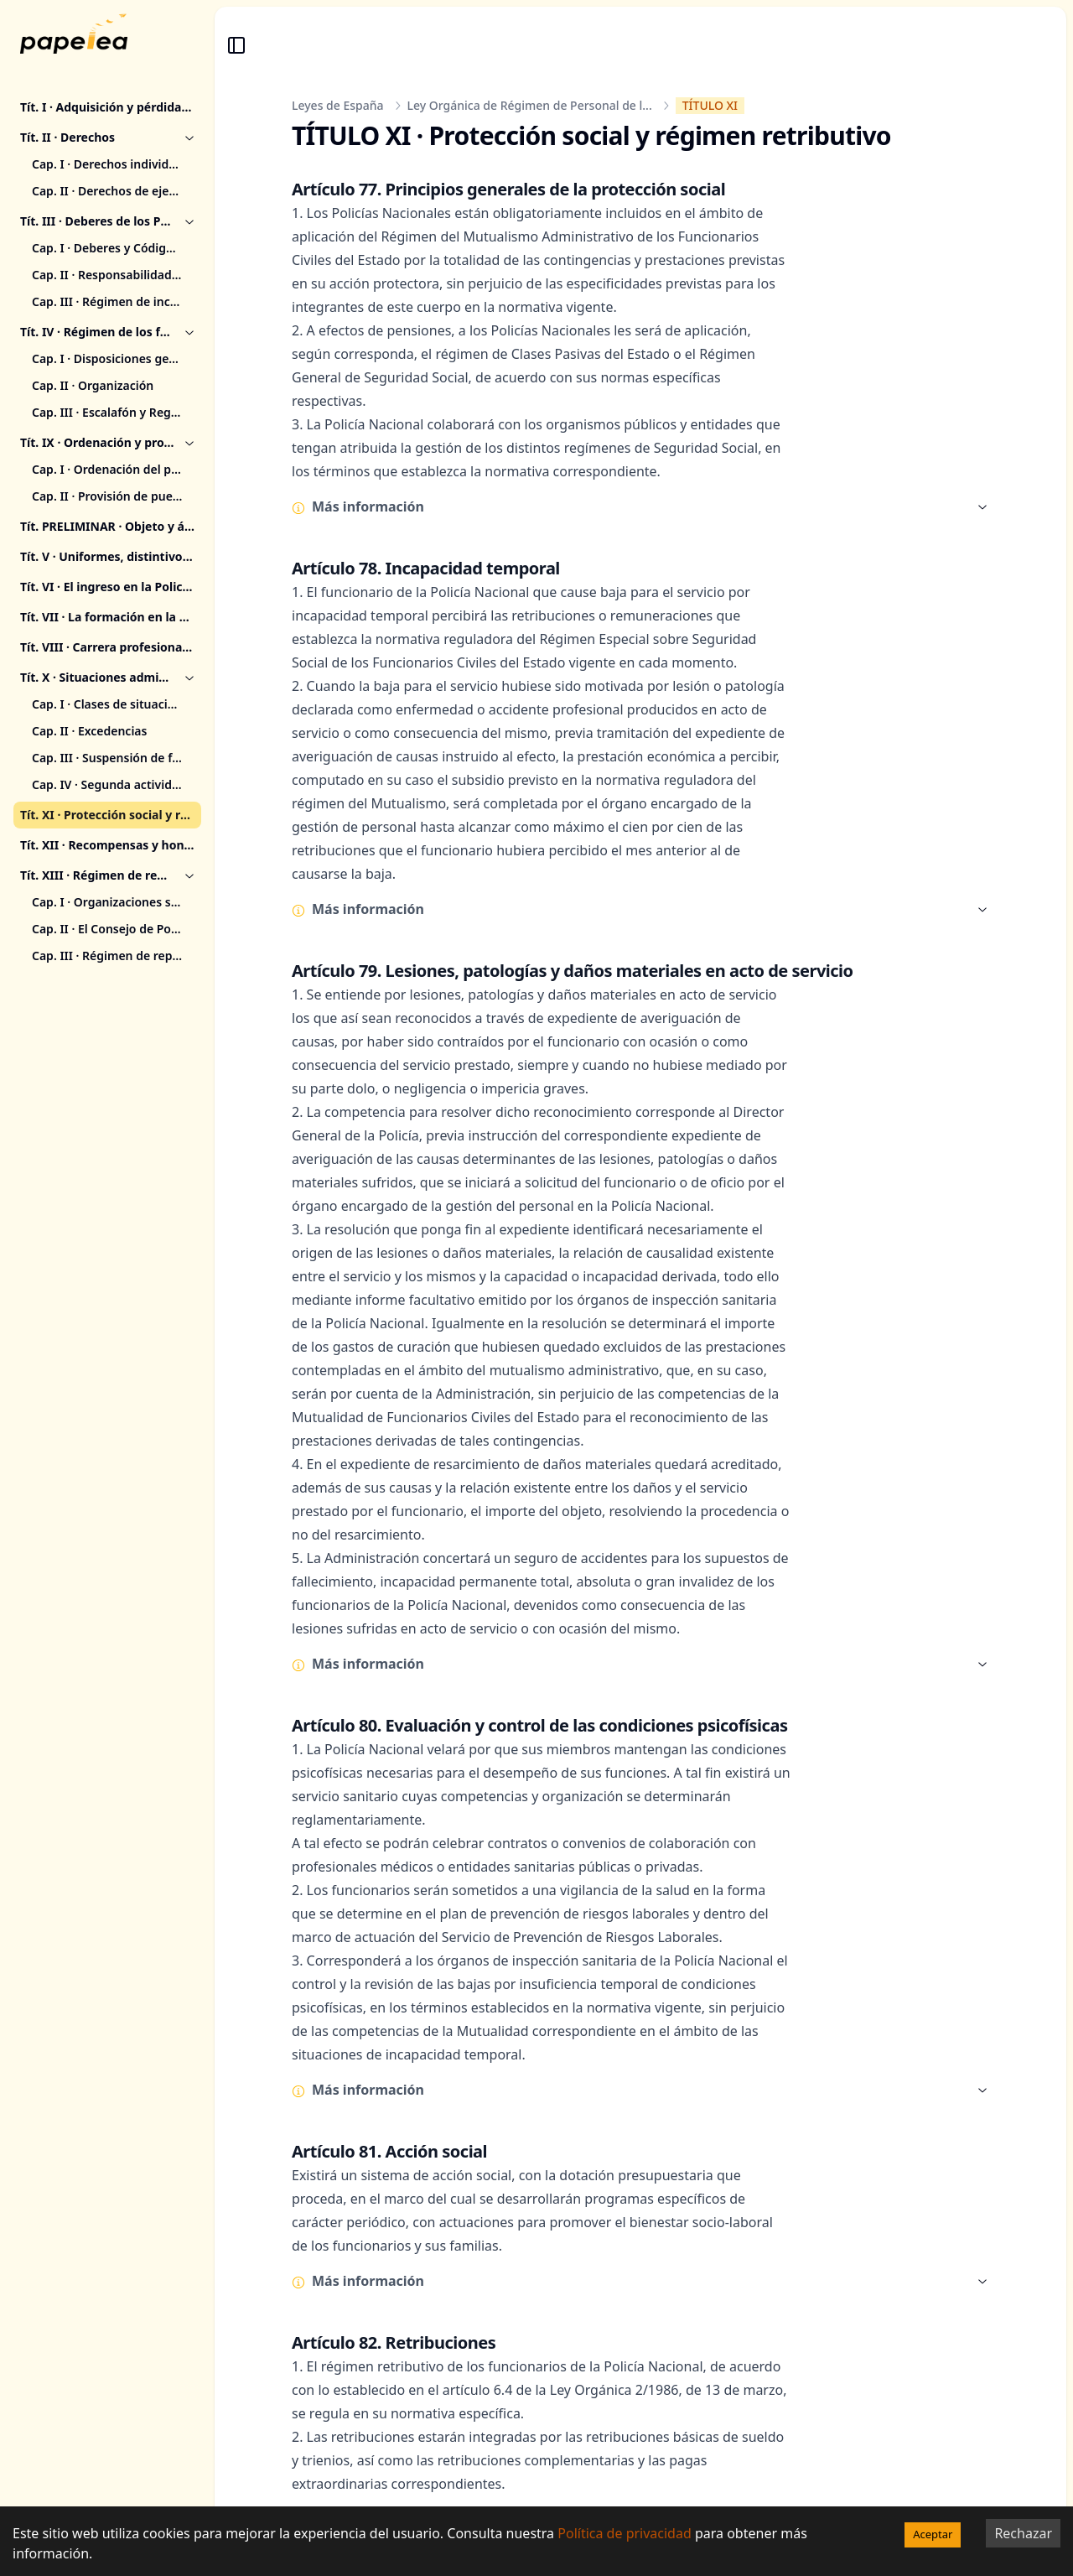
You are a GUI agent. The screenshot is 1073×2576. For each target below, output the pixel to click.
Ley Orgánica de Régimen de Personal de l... (529, 105)
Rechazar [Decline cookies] (1023, 2533)
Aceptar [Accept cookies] (932, 2534)
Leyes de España (338, 105)
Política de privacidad (624, 2533)
